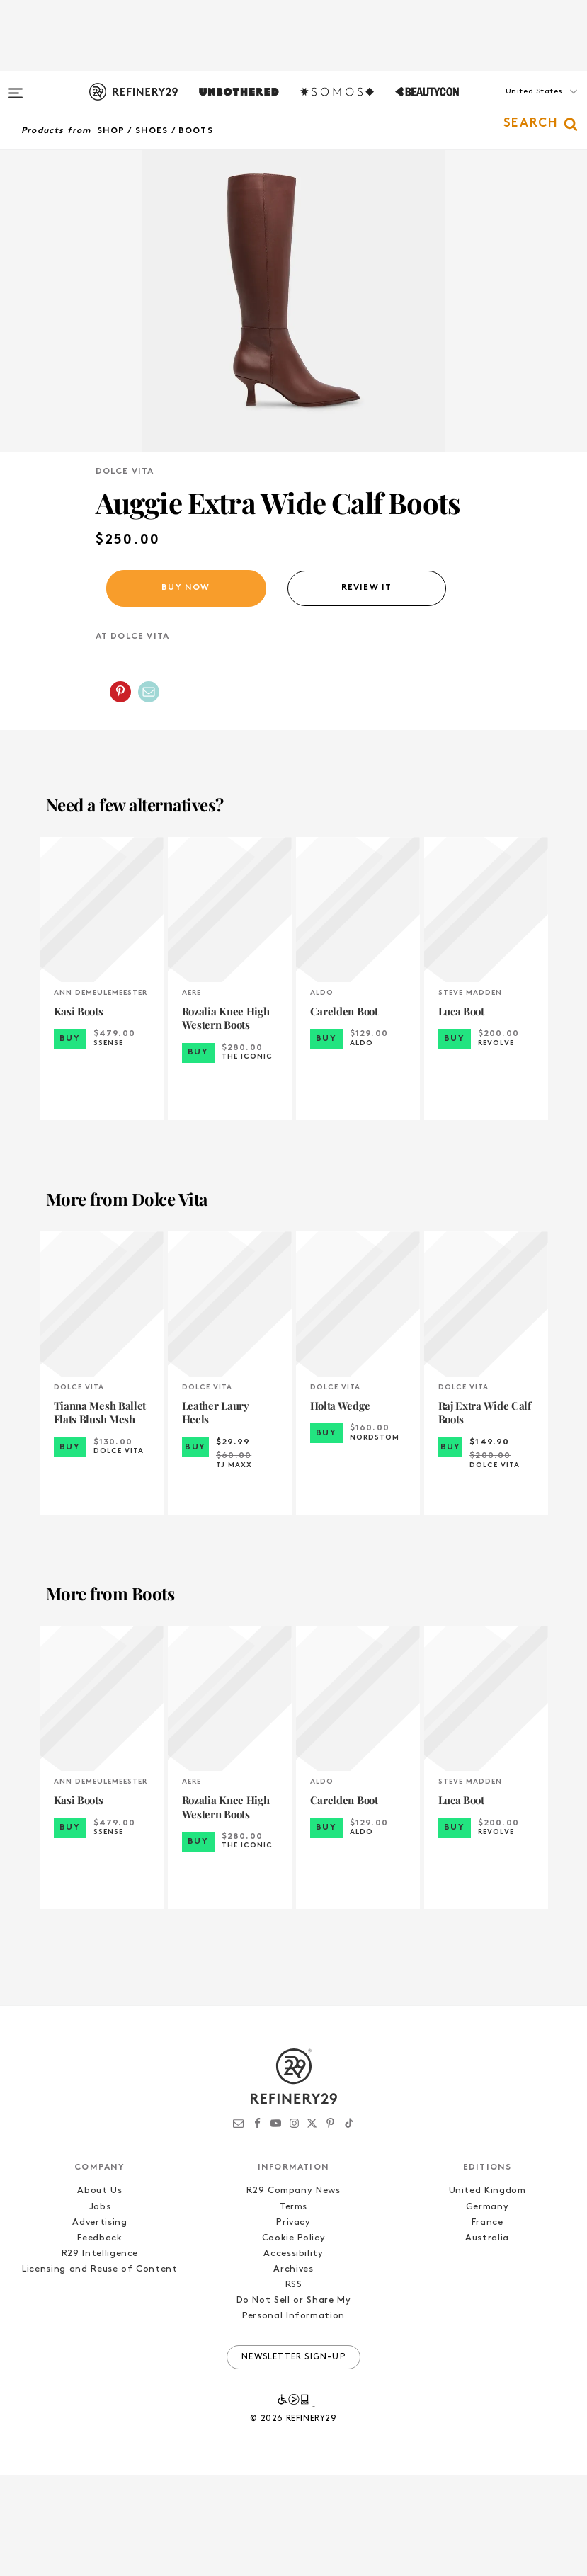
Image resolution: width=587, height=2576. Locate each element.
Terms (293, 2308)
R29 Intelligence (100, 2354)
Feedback (99, 2339)
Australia (487, 2339)
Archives (293, 2370)
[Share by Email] (148, 793)
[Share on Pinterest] (120, 793)
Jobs (100, 2308)
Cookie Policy (293, 2339)
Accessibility (293, 2354)
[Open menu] (15, 86)
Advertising (99, 2323)
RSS (293, 2386)
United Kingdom (487, 2292)
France (487, 2323)
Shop (111, 131)
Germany (487, 2308)
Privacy (293, 2323)
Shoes (152, 131)
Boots (195, 131)
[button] (516, 105)
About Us (99, 2292)
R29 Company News (293, 2292)
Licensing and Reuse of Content (100, 2370)
